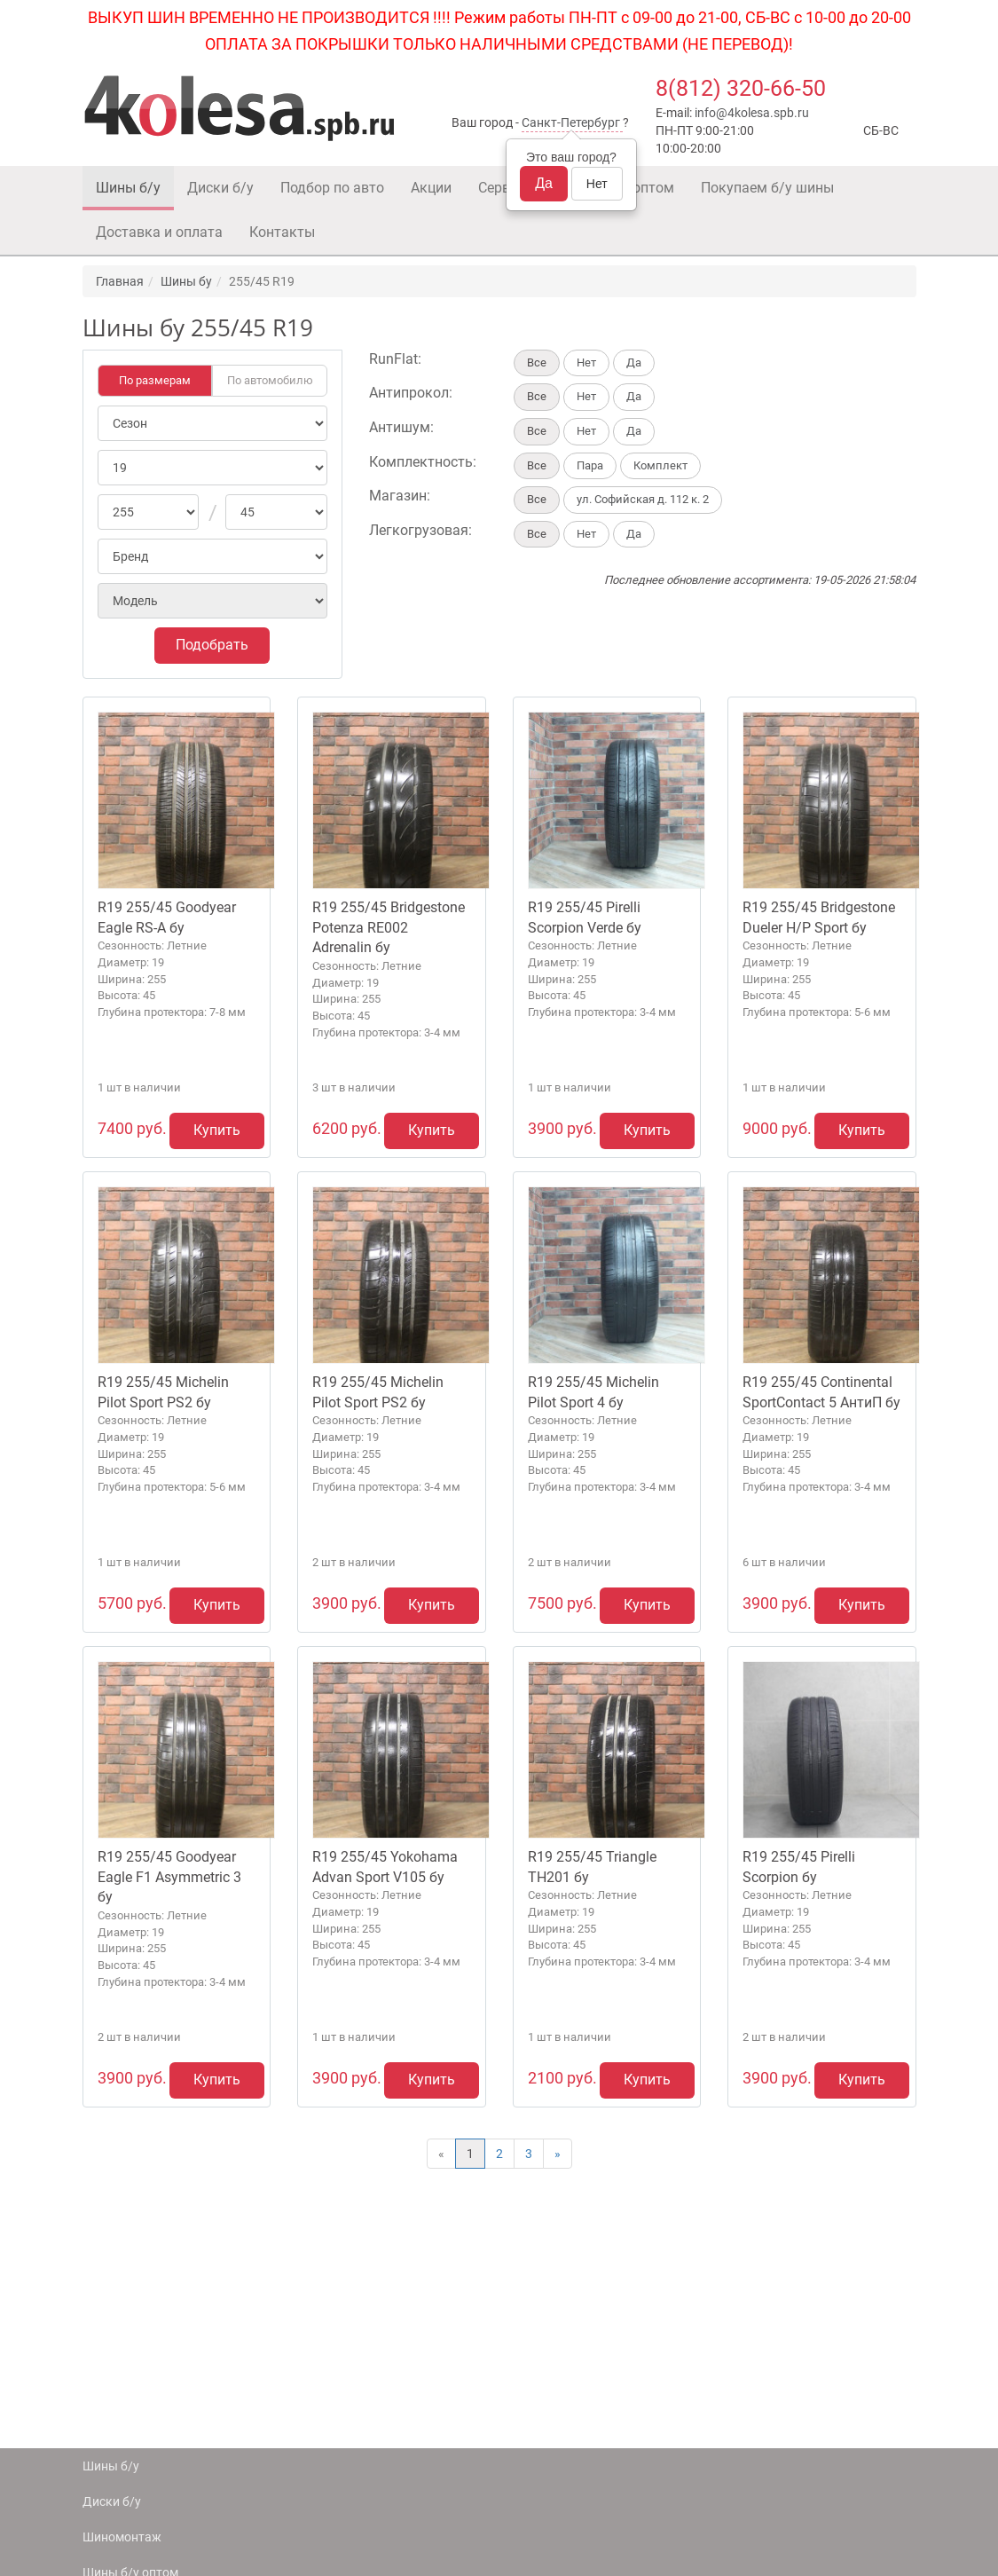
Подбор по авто (332, 187)
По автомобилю (270, 380)
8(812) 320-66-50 (741, 88)
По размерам (155, 380)
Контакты (282, 232)
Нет (597, 184)
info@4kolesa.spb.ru (752, 113)
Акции (431, 187)
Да (544, 183)
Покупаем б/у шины (767, 187)
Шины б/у (128, 187)
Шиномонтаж (122, 2537)
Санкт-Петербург (571, 122)
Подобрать (212, 644)
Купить (216, 1130)
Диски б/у (220, 187)
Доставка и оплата (159, 232)
